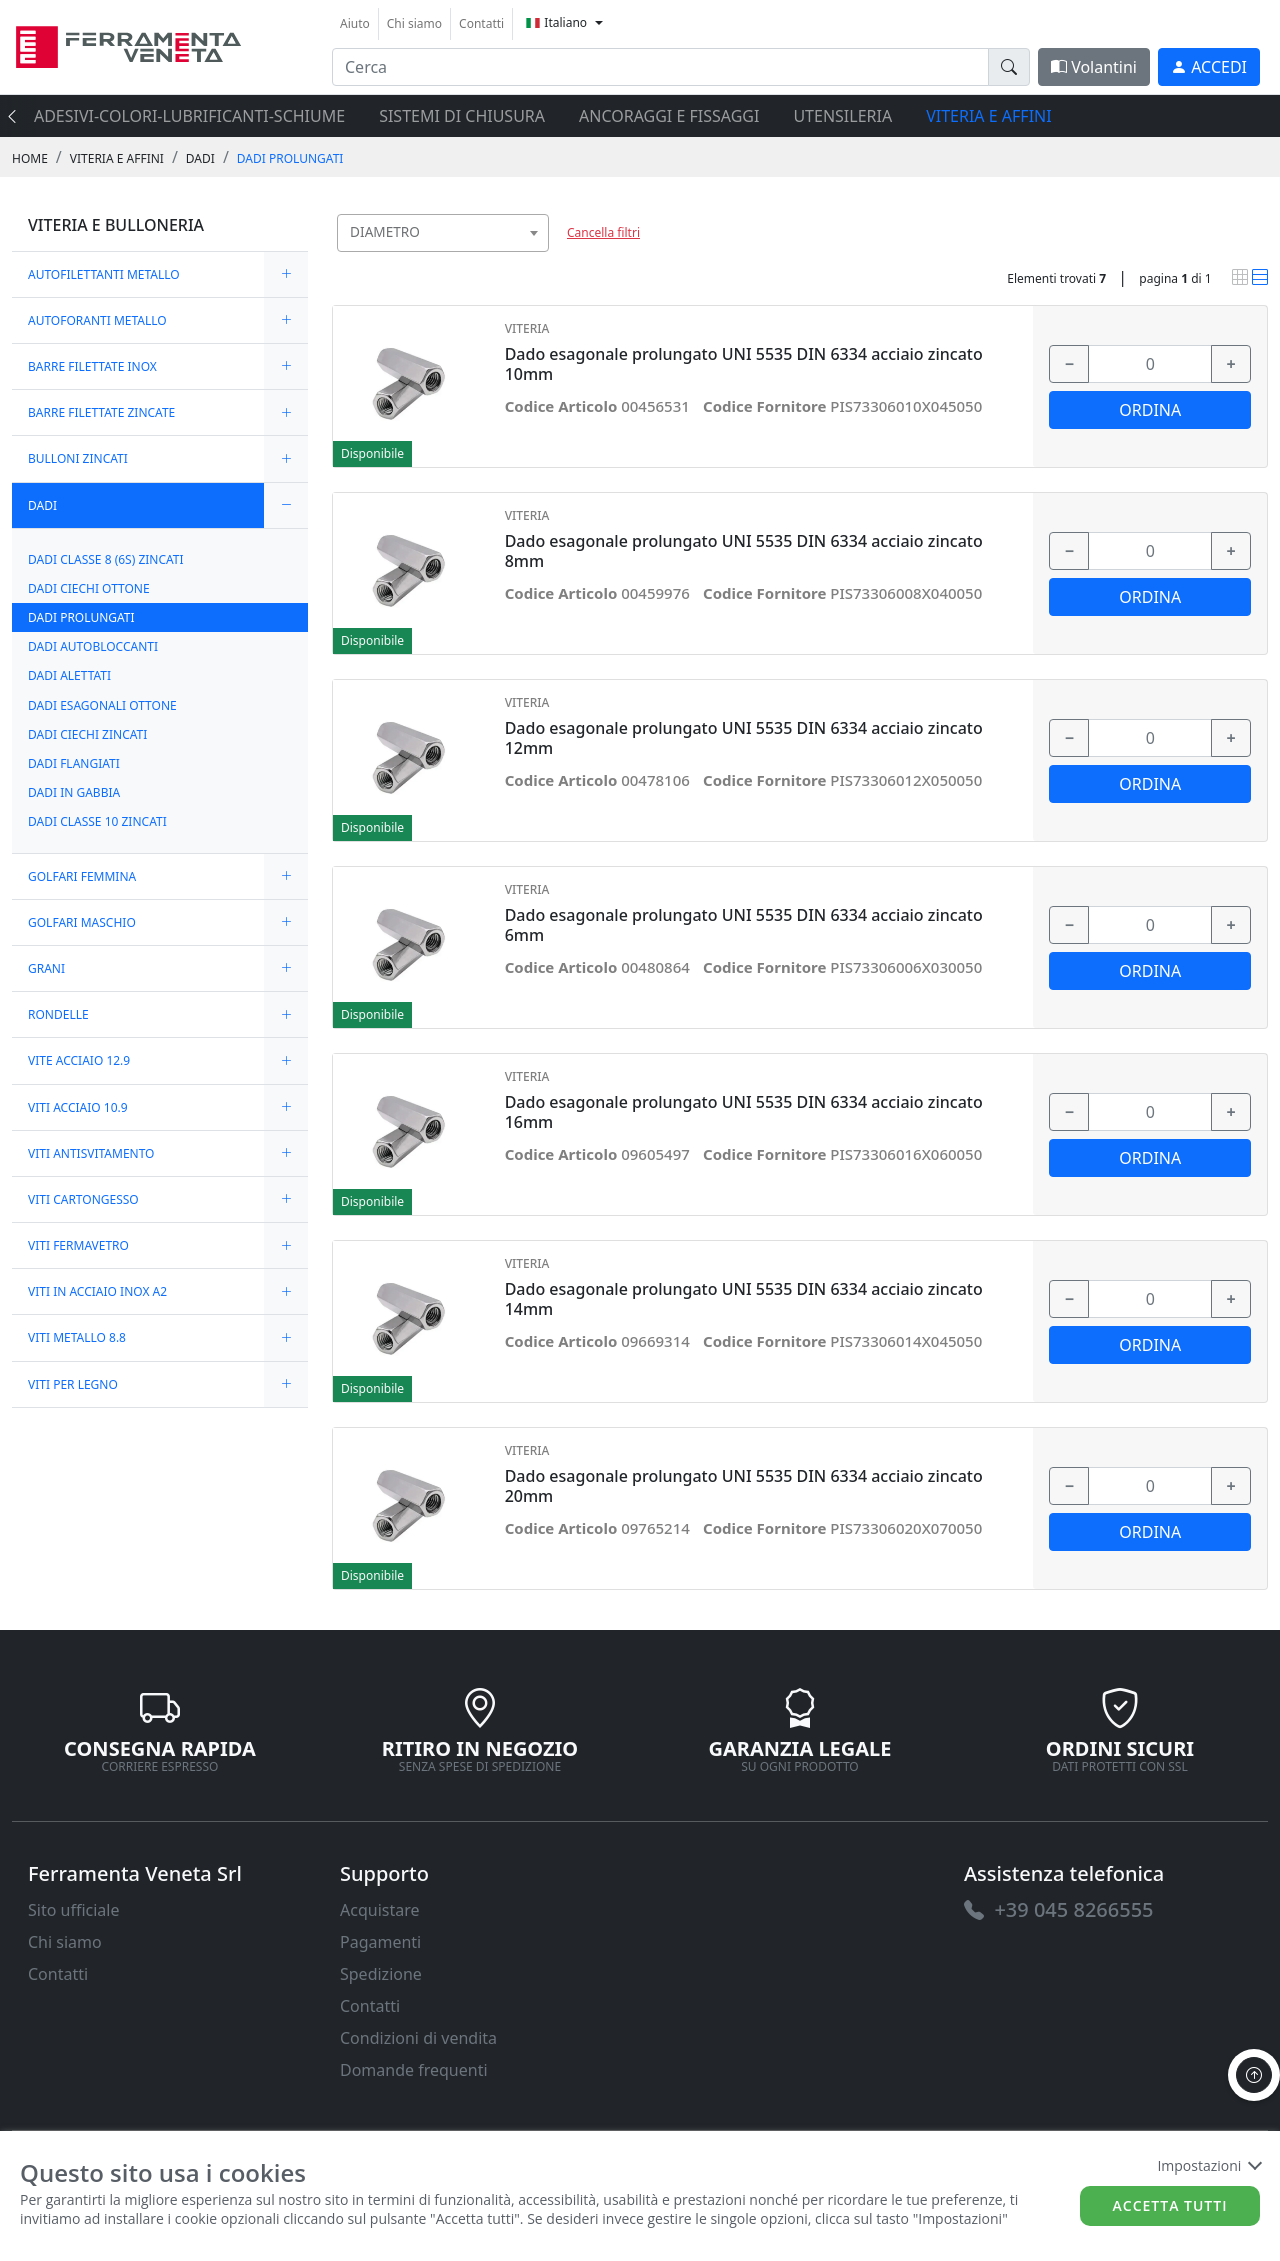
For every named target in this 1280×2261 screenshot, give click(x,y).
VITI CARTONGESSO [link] (83, 1199)
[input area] (660, 67)
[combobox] (443, 233)
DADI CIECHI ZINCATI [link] (87, 734)
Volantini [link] (1094, 67)
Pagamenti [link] (380, 1942)
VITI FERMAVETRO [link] (78, 1245)
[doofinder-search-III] (1009, 67)
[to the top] (1254, 2075)
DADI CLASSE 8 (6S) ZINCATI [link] (106, 559)
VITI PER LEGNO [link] (73, 1384)
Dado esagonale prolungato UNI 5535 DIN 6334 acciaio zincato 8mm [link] (744, 551)
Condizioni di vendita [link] (418, 2038)
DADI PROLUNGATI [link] (290, 158)
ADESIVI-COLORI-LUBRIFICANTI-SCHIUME (189, 116)
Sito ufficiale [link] (74, 1910)
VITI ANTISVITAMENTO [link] (91, 1153)
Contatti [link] (481, 23)
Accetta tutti (1170, 2205)
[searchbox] (538, 257)
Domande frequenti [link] (414, 2070)
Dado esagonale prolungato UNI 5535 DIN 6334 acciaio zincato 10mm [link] (744, 364)
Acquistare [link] (380, 1910)
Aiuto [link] (355, 23)
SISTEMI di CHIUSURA (462, 116)
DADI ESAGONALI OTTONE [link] (102, 705)
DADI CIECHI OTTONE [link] (89, 588)
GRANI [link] (46, 968)
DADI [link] (200, 158)
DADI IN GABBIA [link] (74, 792)
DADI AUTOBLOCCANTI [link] (93, 646)
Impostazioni (1208, 2165)
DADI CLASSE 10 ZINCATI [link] (97, 821)
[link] (128, 44)
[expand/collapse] (286, 274)
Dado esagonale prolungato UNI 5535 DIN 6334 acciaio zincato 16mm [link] (744, 1112)
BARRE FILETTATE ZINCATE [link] (101, 412)
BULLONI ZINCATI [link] (78, 458)
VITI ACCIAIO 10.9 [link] (78, 1107)
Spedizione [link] (381, 1974)
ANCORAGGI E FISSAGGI (669, 116)
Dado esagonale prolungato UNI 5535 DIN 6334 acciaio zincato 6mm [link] (744, 925)
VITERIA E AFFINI (988, 116)
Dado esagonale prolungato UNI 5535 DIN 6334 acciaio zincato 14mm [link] (744, 1299)
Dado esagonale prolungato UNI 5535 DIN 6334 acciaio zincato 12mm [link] (744, 738)
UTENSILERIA (842, 116)
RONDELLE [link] (58, 1014)
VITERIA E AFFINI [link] (117, 158)
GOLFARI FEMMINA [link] (82, 876)
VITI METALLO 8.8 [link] (77, 1337)
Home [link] (30, 158)
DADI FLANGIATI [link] (74, 763)
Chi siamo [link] (414, 23)
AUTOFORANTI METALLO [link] (97, 320)
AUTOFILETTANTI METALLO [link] (104, 274)
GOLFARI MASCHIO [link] (82, 922)
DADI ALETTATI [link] (69, 675)
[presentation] (18, 116)
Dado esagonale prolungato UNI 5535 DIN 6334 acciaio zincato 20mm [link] (744, 1486)
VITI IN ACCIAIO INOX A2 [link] (97, 1291)
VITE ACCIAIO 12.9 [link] (79, 1060)
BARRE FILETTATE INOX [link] (92, 366)
